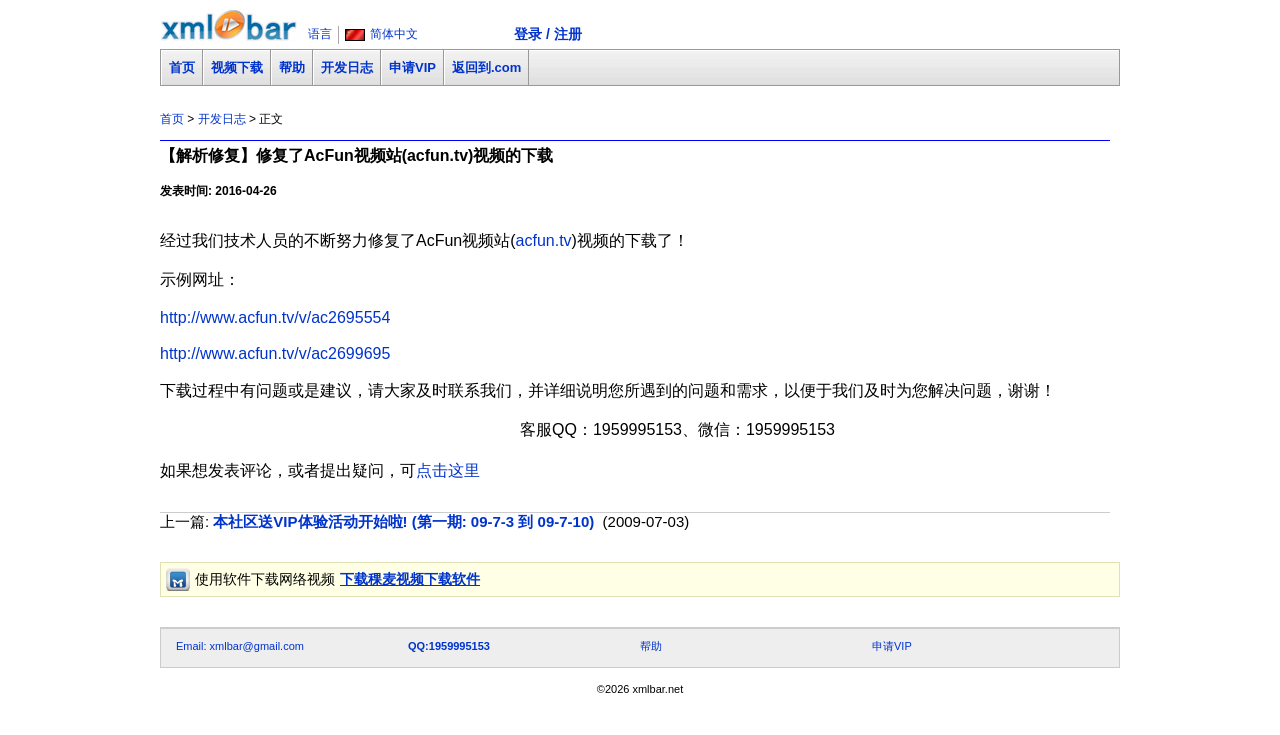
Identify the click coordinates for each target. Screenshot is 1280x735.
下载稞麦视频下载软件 (410, 579)
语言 (320, 34)
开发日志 (347, 67)
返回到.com (486, 67)
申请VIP (412, 67)
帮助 (292, 67)
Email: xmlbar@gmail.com (240, 646)
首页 (182, 67)
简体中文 (394, 34)
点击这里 (448, 470)
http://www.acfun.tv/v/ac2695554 (275, 317)
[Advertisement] (524, 604)
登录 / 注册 (548, 34)
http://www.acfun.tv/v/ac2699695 (275, 353)
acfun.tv (544, 240)
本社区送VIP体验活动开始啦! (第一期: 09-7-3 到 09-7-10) (403, 521)
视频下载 (237, 67)
